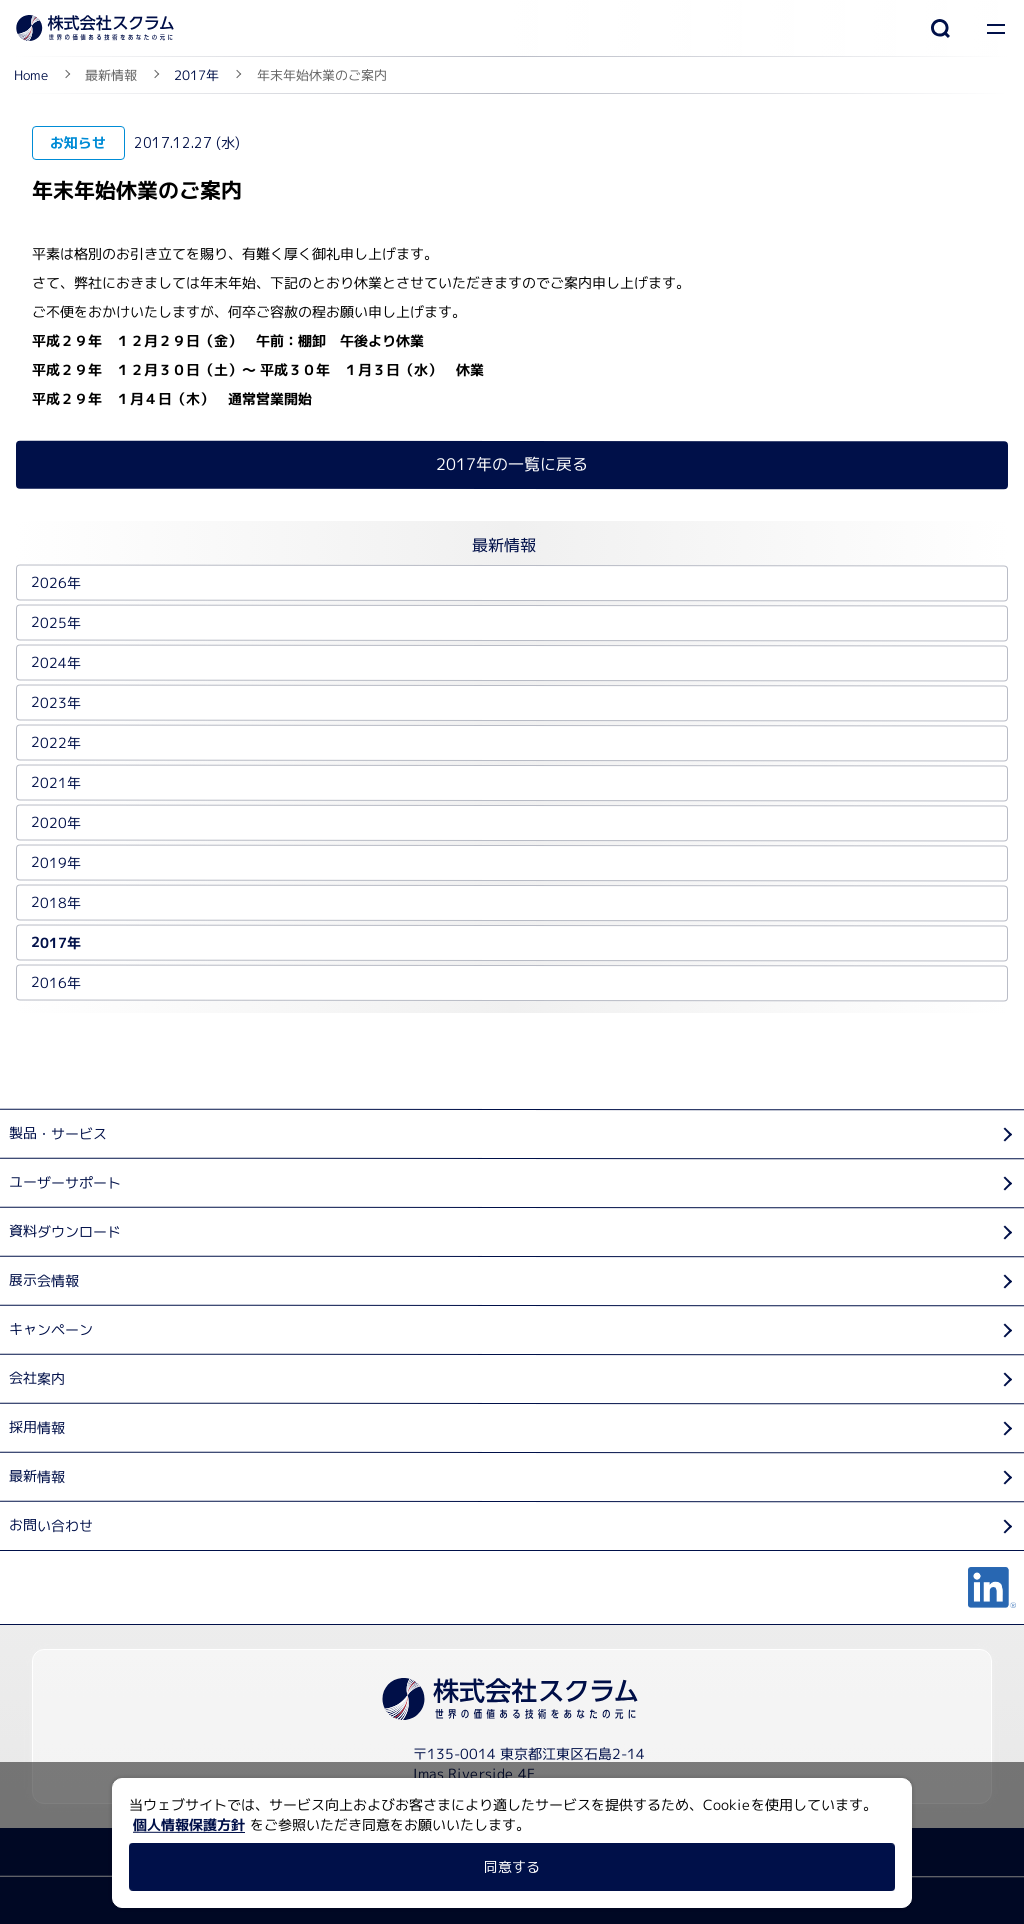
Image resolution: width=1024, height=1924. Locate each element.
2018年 (56, 902)
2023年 (56, 702)
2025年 (56, 622)
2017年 (56, 942)
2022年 (56, 742)
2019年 (56, 862)
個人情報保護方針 (189, 1824)
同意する (512, 1866)
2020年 (56, 822)
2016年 (56, 982)
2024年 (56, 662)
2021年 (56, 782)
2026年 (56, 582)
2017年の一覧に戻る (512, 464)
